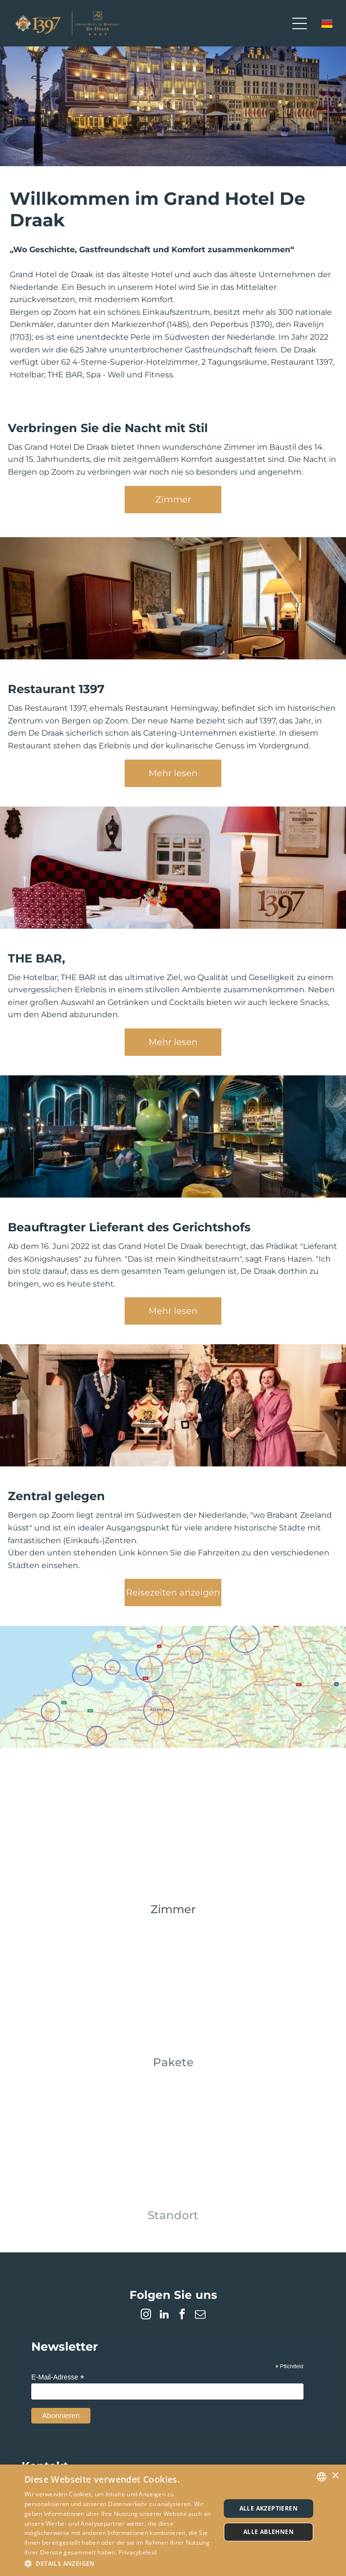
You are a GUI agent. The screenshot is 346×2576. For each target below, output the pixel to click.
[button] (119, 2563)
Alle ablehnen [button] (268, 2532)
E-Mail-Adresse (57, 2377)
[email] (200, 2316)
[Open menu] (299, 23)
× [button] (335, 2476)
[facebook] (182, 2316)
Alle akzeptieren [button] (268, 2508)
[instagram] (146, 2316)
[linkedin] (164, 2316)
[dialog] (173, 2520)
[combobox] (321, 2477)
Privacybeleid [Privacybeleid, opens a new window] (137, 2552)
